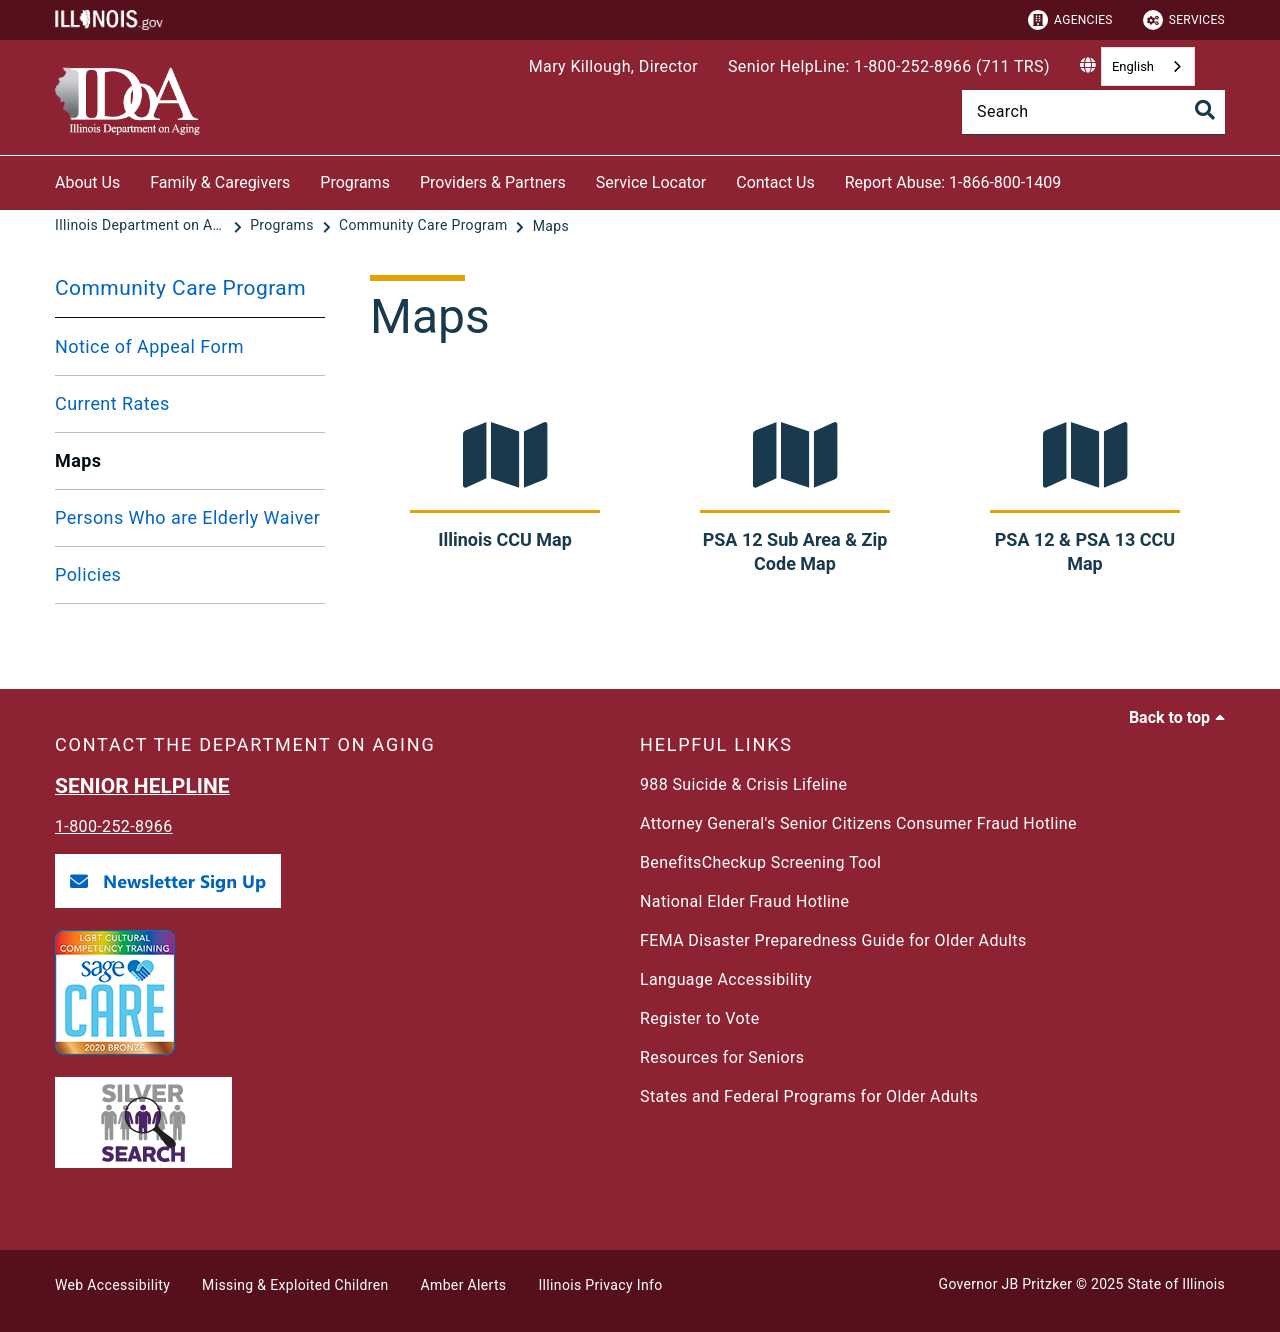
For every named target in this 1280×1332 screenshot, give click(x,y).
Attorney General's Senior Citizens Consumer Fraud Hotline (858, 823)
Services (1184, 20)
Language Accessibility (726, 979)
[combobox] (1148, 66)
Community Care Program (180, 288)
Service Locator (651, 182)
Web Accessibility (112, 1285)
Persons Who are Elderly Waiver (187, 517)
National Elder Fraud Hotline (744, 901)
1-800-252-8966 (114, 826)
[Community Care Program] (425, 226)
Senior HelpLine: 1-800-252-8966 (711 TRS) (889, 66)
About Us (87, 182)
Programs (355, 182)
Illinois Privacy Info (600, 1285)
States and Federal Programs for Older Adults (809, 1096)
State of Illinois (1176, 1284)
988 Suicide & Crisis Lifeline (743, 784)
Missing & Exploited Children (295, 1285)
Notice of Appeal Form (149, 346)
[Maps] (551, 226)
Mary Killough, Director (613, 66)
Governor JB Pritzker (1006, 1284)
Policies (88, 574)
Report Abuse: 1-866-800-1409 (953, 182)
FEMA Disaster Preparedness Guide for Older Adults (833, 940)
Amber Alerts (464, 1285)
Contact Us (775, 182)
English (1133, 66)
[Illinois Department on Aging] (142, 226)
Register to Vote (700, 1018)
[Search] (1093, 112)
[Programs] (283, 226)
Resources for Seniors (722, 1057)
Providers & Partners (493, 182)
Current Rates (112, 403)
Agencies (1070, 20)
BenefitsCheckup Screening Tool (760, 862)
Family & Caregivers (220, 182)
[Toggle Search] (1205, 110)
